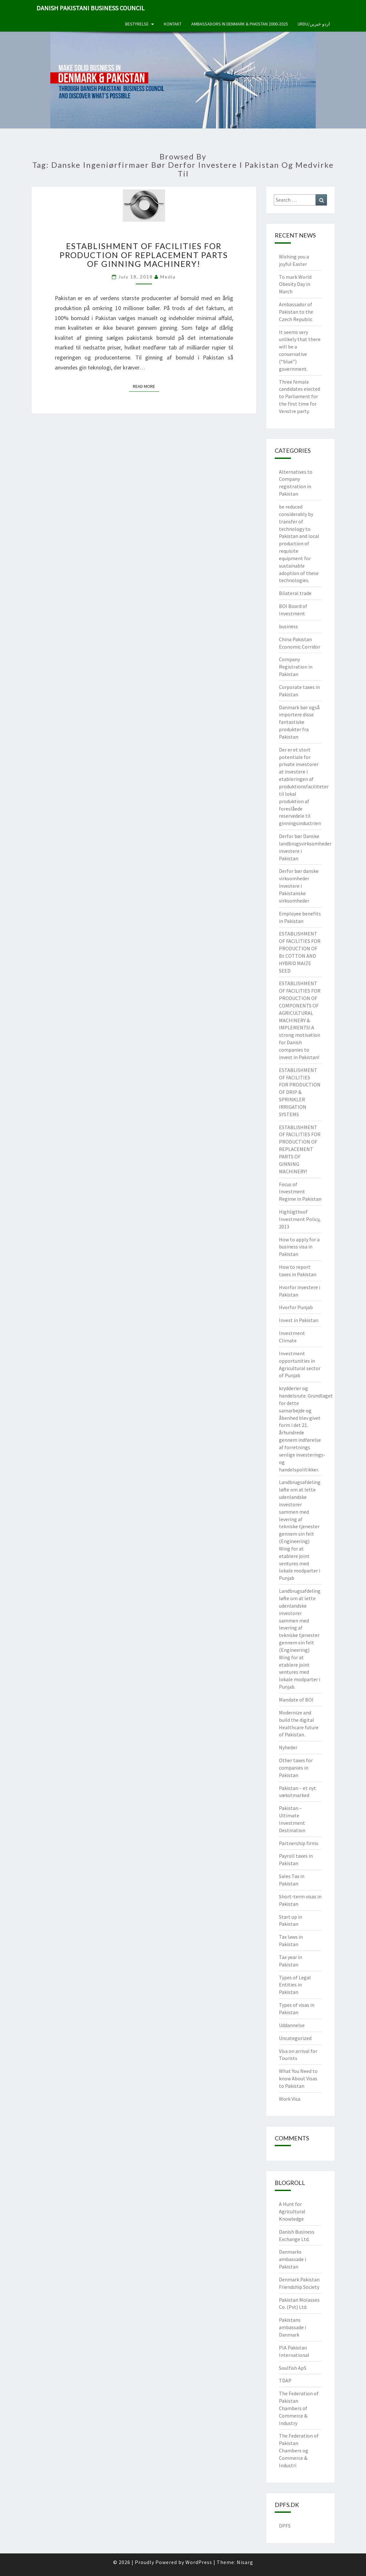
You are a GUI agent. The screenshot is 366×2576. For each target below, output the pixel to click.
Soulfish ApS (292, 2368)
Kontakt (173, 24)
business (288, 626)
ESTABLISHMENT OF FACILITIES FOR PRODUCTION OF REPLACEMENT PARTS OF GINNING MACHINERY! (144, 254)
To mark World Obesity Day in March (295, 284)
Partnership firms (298, 1843)
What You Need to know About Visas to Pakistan (298, 2078)
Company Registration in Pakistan (295, 666)
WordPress (198, 2562)
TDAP (285, 2380)
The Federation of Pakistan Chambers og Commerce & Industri (299, 2450)
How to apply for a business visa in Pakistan (299, 1247)
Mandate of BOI (296, 1699)
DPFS (285, 2525)
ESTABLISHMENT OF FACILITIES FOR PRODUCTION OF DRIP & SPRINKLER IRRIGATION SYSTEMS (300, 1092)
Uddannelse (292, 2025)
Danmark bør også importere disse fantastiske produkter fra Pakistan (299, 722)
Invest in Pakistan (298, 1320)
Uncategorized (295, 2038)
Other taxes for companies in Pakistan (296, 1767)
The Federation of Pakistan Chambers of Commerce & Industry (299, 2408)
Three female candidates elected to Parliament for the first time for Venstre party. (299, 396)
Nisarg (245, 2562)
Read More (146, 386)
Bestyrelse (137, 24)
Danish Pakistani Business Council (90, 8)
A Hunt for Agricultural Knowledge (292, 2211)
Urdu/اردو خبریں (314, 24)
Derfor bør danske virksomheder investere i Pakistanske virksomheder (299, 886)
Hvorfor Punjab (296, 1307)
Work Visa (289, 2099)
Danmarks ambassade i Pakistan (292, 2259)
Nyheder (288, 1747)
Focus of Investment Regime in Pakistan (300, 1191)
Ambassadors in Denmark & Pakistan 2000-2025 (239, 24)
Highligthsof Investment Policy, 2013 (300, 1219)
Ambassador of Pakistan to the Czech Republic (296, 311)
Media (168, 276)
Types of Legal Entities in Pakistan (295, 1984)
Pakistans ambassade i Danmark (292, 2327)
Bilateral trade (295, 593)
